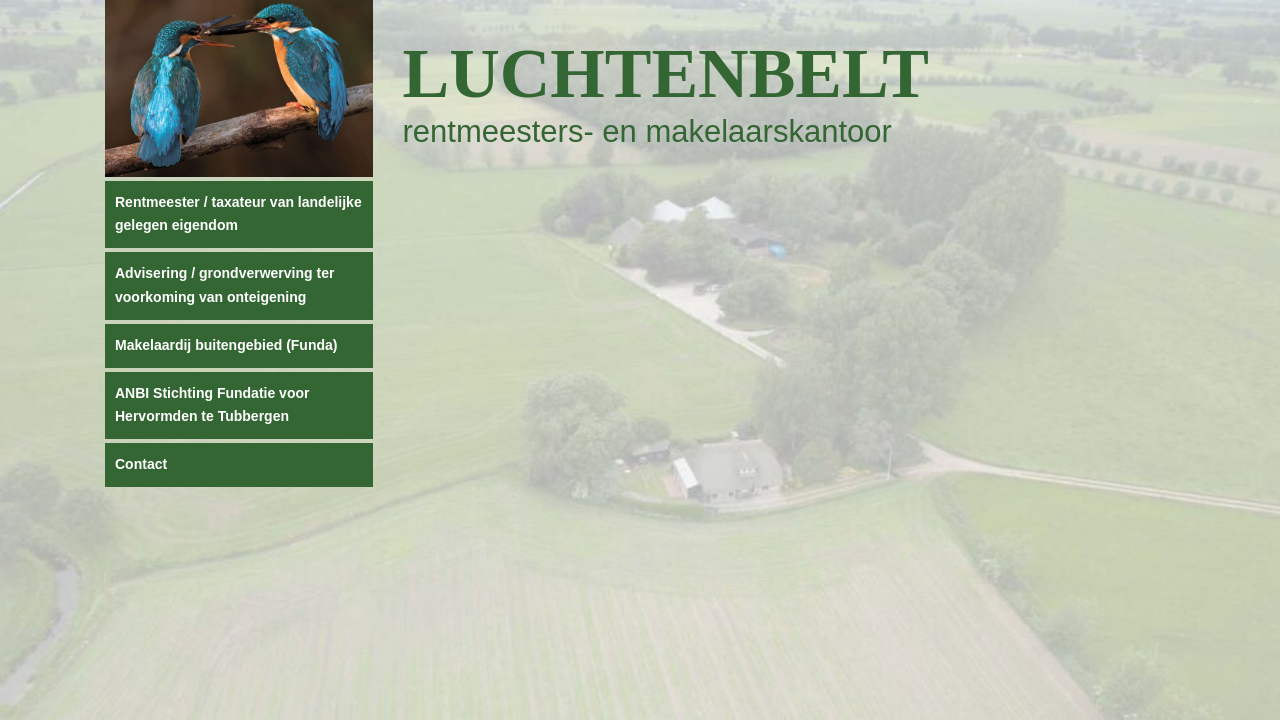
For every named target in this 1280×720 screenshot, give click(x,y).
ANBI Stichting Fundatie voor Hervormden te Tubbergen (212, 405)
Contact (141, 464)
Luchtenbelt (666, 73)
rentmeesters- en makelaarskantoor (647, 131)
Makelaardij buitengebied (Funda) (226, 345)
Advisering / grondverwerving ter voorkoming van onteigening (224, 285)
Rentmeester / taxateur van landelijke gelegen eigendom (238, 214)
